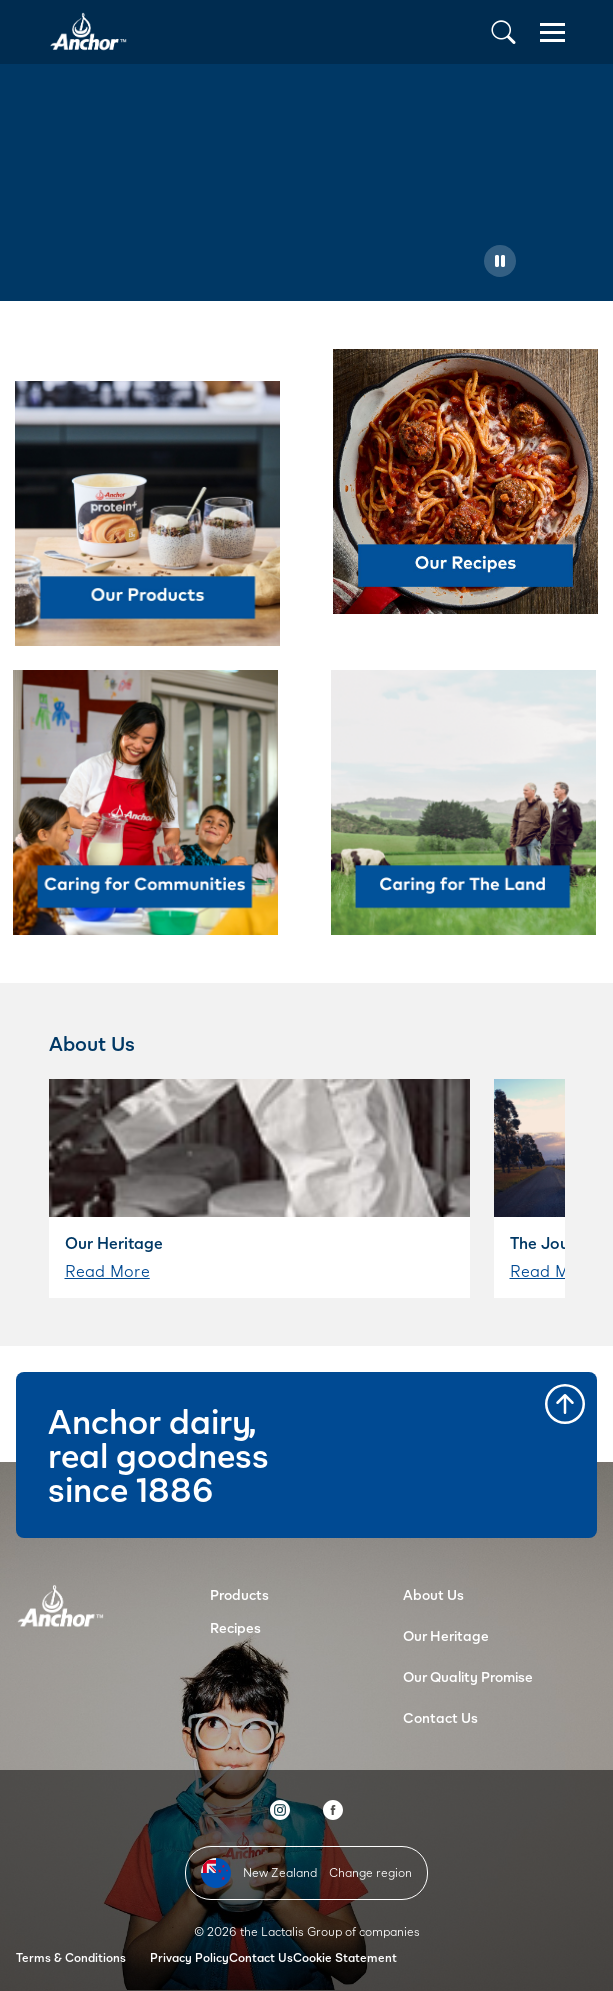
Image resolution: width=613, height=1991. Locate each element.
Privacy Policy (189, 1957)
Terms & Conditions (71, 1957)
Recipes (235, 1627)
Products (239, 1594)
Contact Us (440, 1717)
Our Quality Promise (468, 1676)
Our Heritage (446, 1635)
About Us (433, 1594)
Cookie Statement (345, 1957)
